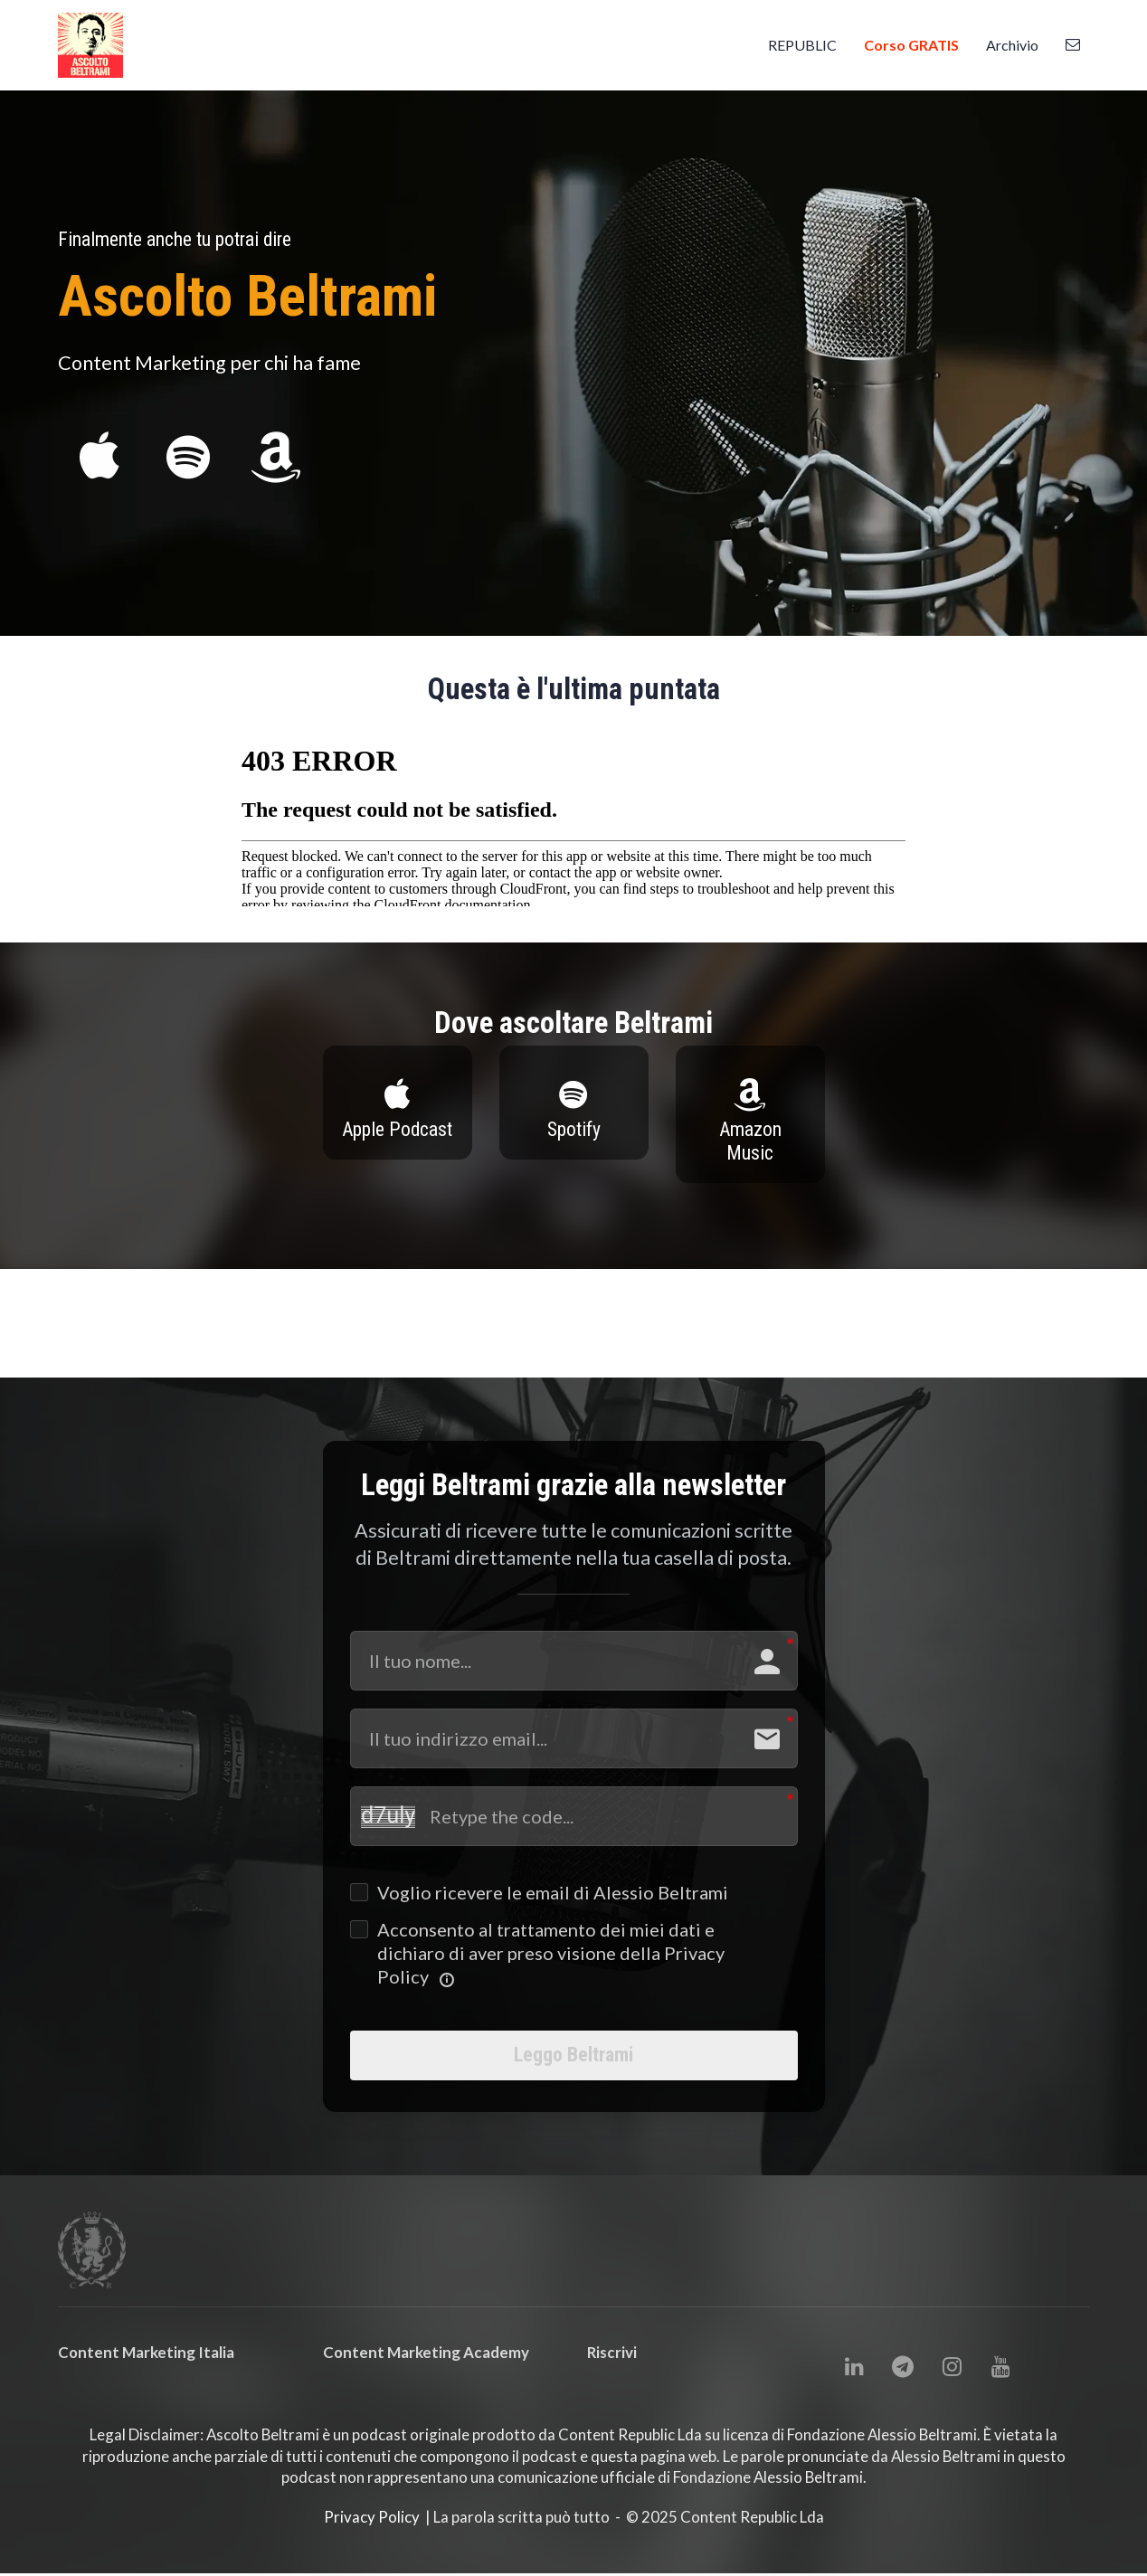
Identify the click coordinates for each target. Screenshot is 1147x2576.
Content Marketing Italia (146, 2365)
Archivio (1012, 44)
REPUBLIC (802, 44)
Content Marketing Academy (426, 2365)
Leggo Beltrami (574, 2061)
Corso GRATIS (911, 44)
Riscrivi (612, 2365)
